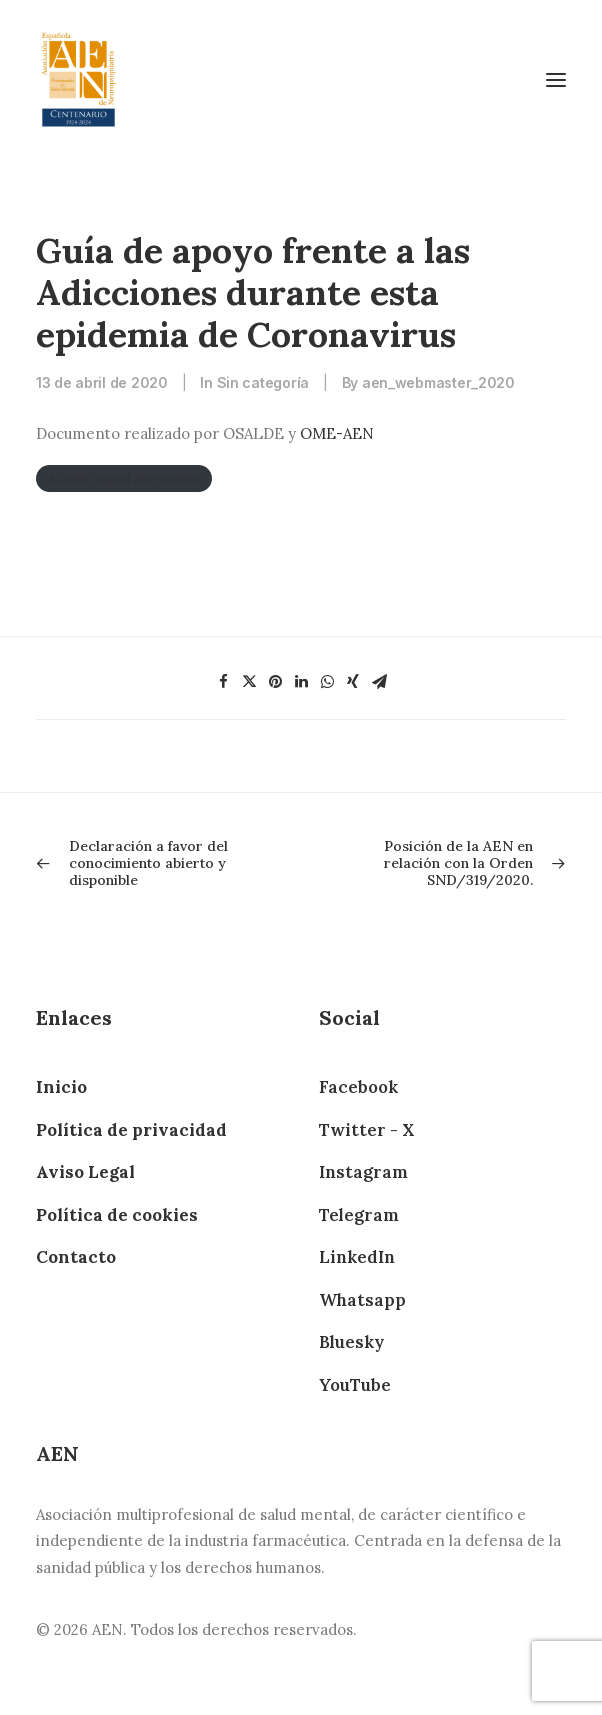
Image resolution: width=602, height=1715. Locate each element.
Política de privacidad (131, 1130)
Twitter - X (366, 1130)
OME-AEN (337, 433)
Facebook (358, 1087)
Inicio (61, 1087)
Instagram (363, 1172)
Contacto (76, 1257)
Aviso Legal (85, 1172)
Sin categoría (263, 382)
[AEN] (78, 79)
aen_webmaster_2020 (438, 382)
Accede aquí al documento (124, 478)
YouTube (355, 1385)
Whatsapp (362, 1300)
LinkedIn (357, 1257)
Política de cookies (117, 1215)
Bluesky (351, 1342)
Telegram (359, 1215)
